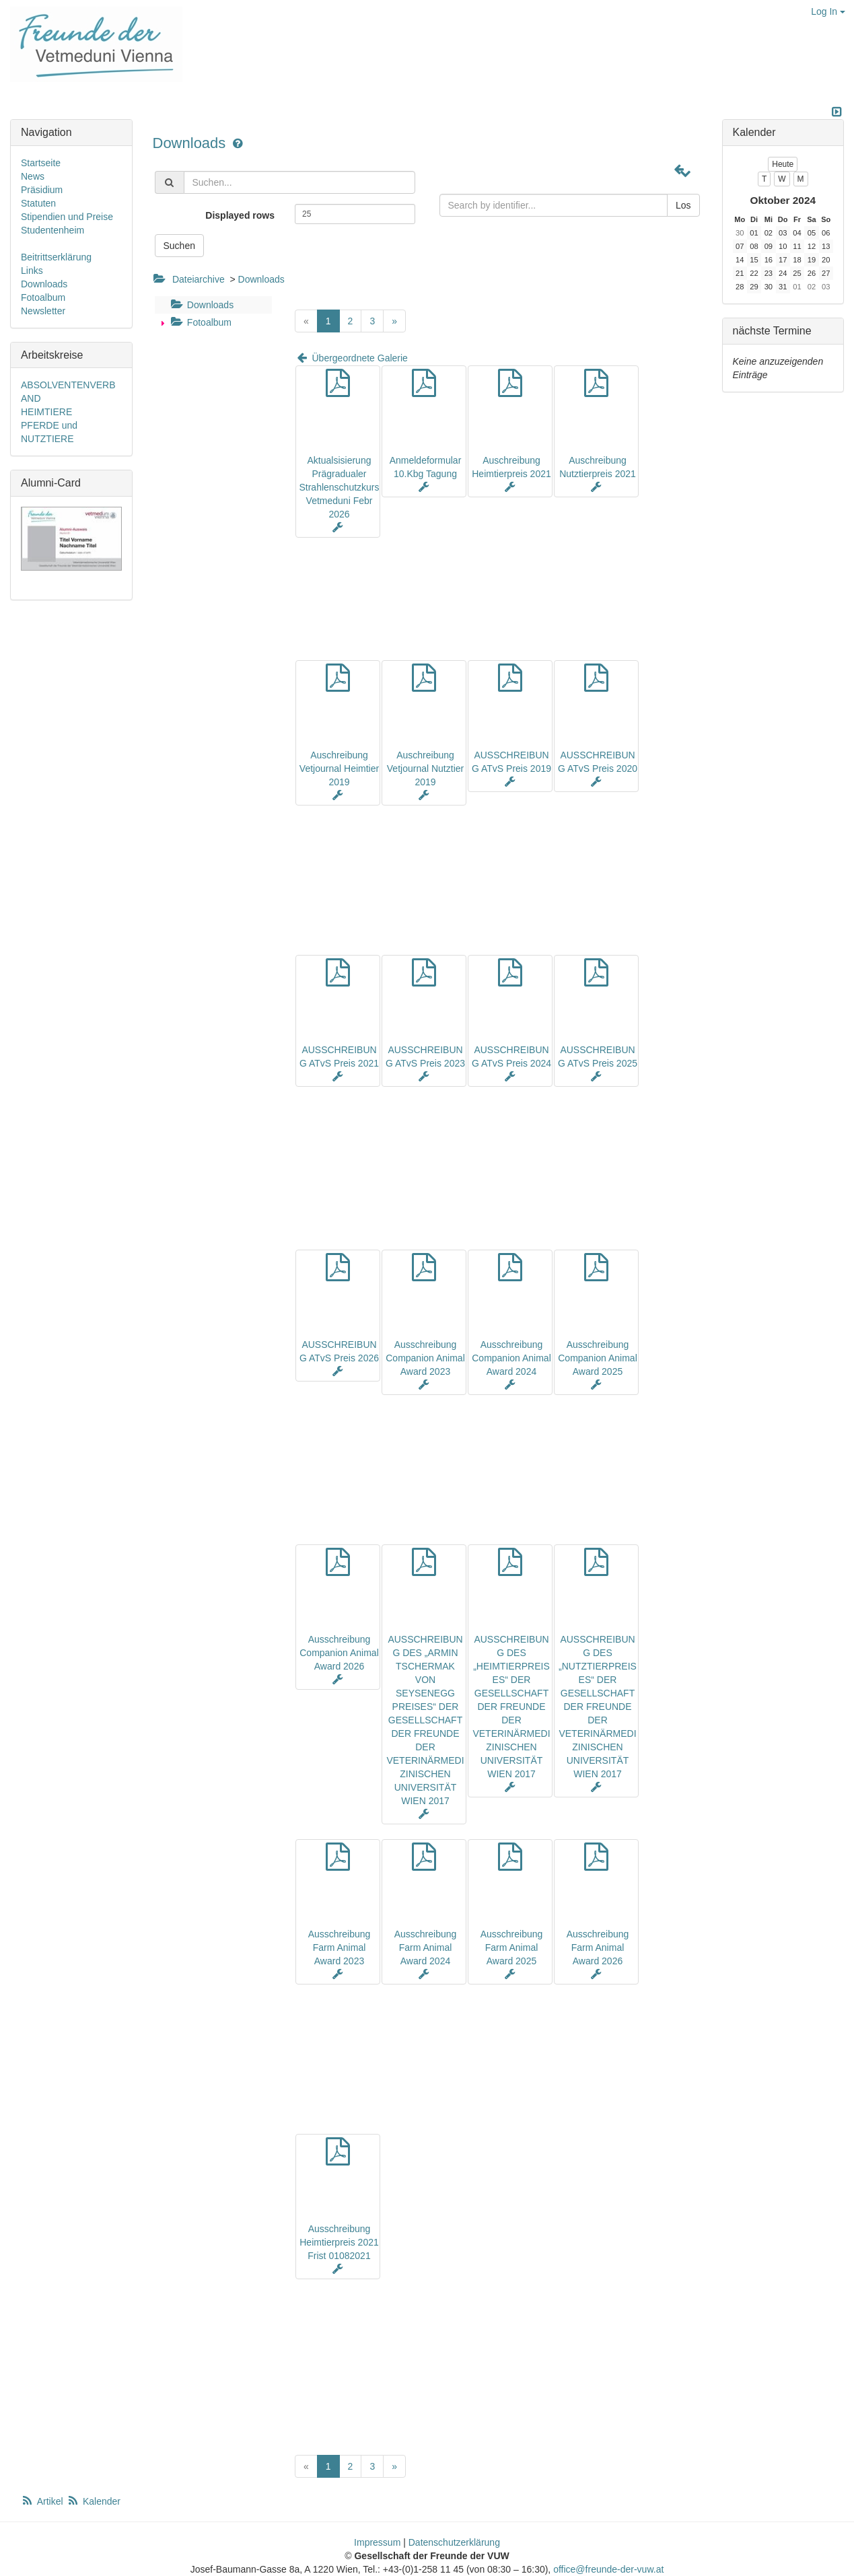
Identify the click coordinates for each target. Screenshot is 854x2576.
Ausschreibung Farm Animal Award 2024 (425, 1947)
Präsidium (42, 189)
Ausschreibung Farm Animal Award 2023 (339, 1947)
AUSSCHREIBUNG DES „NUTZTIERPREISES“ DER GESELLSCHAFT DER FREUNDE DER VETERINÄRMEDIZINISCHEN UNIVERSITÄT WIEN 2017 (598, 1706)
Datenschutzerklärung (454, 2542)
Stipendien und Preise (67, 216)
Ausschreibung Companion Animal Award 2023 (425, 1358)
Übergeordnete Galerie (351, 358)
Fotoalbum (200, 322)
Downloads (191, 143)
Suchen (179, 245)
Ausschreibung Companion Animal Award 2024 (511, 1358)
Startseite (41, 162)
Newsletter (43, 311)
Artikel (43, 2501)
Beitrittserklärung (56, 257)
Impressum (377, 2542)
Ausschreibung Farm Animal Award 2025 (512, 1947)
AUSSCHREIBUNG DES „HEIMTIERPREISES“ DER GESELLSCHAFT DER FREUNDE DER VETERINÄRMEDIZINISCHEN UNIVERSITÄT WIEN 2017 (511, 1706)
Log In (828, 11)
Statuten (38, 203)
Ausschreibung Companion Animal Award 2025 (597, 1358)
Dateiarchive (198, 279)
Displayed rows (240, 215)
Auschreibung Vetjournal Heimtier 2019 (339, 768)
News (32, 176)
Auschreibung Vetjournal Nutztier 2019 (425, 768)
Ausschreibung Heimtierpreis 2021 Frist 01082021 (339, 2242)
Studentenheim (52, 230)
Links (32, 270)
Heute (782, 164)
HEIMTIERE (46, 411)
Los (683, 205)
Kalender (93, 2501)
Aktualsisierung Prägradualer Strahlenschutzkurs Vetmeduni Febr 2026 (339, 487)
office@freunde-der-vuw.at (608, 2569)
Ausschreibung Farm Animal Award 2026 (598, 1947)
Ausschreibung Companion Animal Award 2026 (339, 1653)
